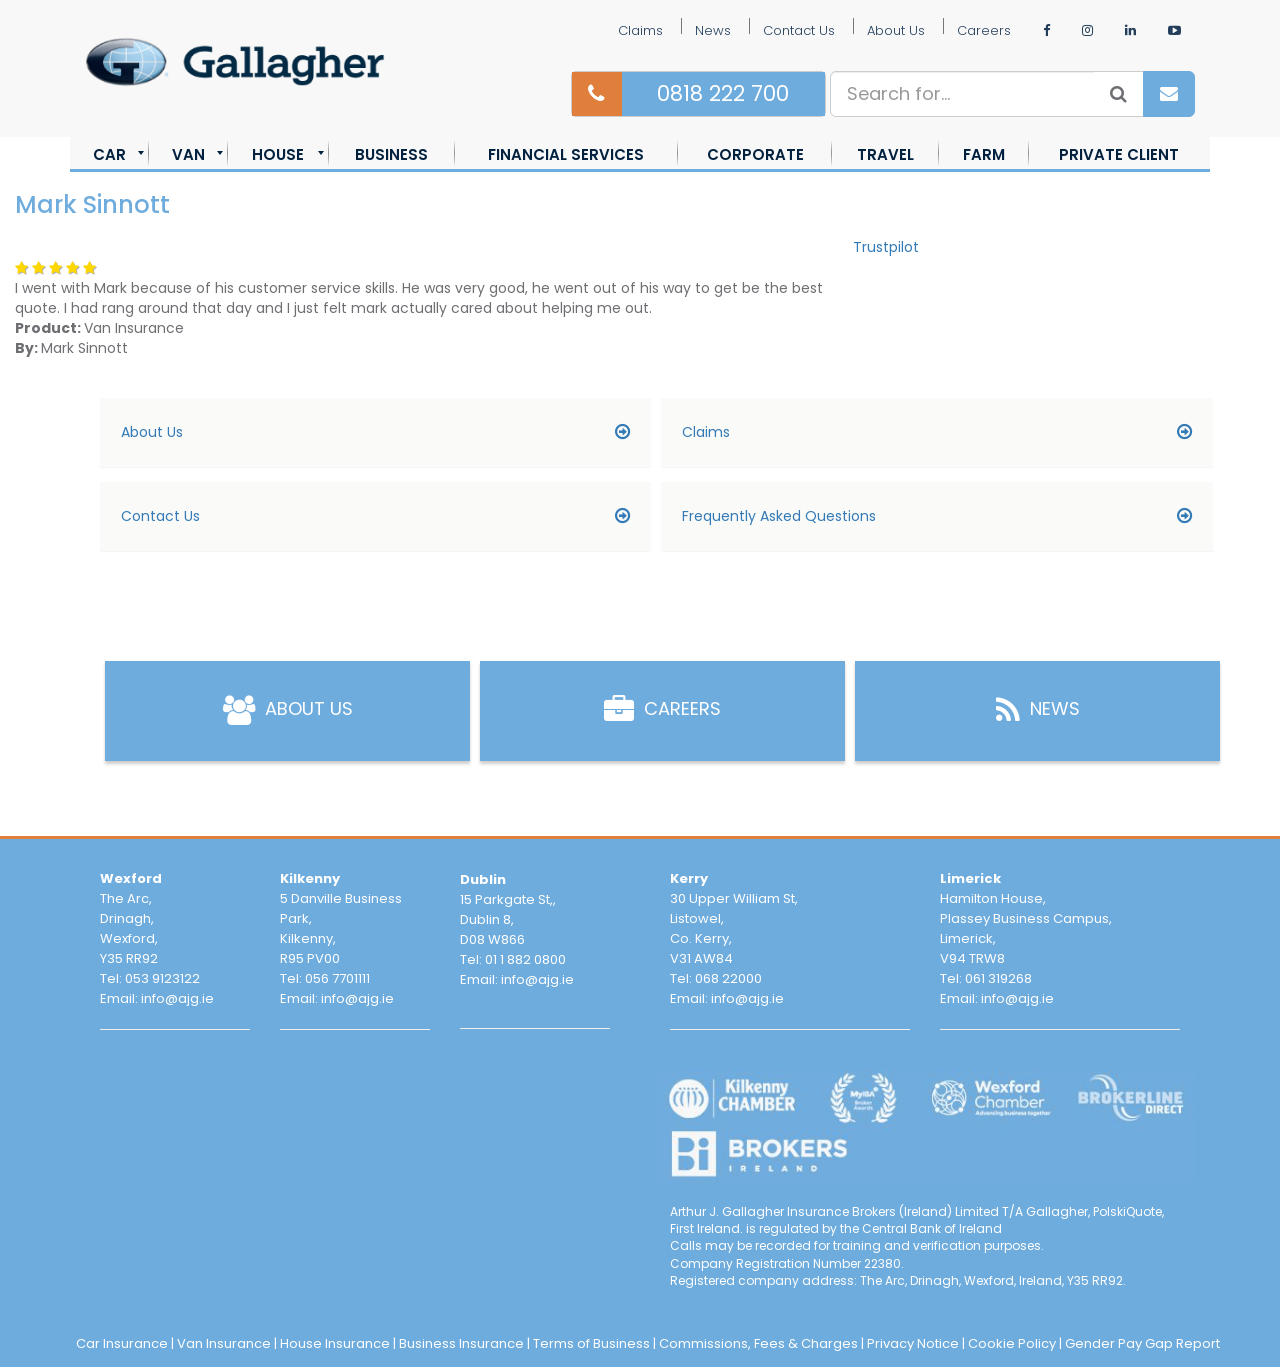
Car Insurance (122, 1343)
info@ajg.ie (177, 998)
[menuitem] (109, 154)
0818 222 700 (723, 93)
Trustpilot (886, 247)
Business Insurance (461, 1343)
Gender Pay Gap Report (1142, 1343)
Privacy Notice (913, 1343)
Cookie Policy (1012, 1343)
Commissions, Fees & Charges (758, 1343)
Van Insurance (224, 1343)
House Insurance (335, 1343)
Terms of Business (591, 1343)
